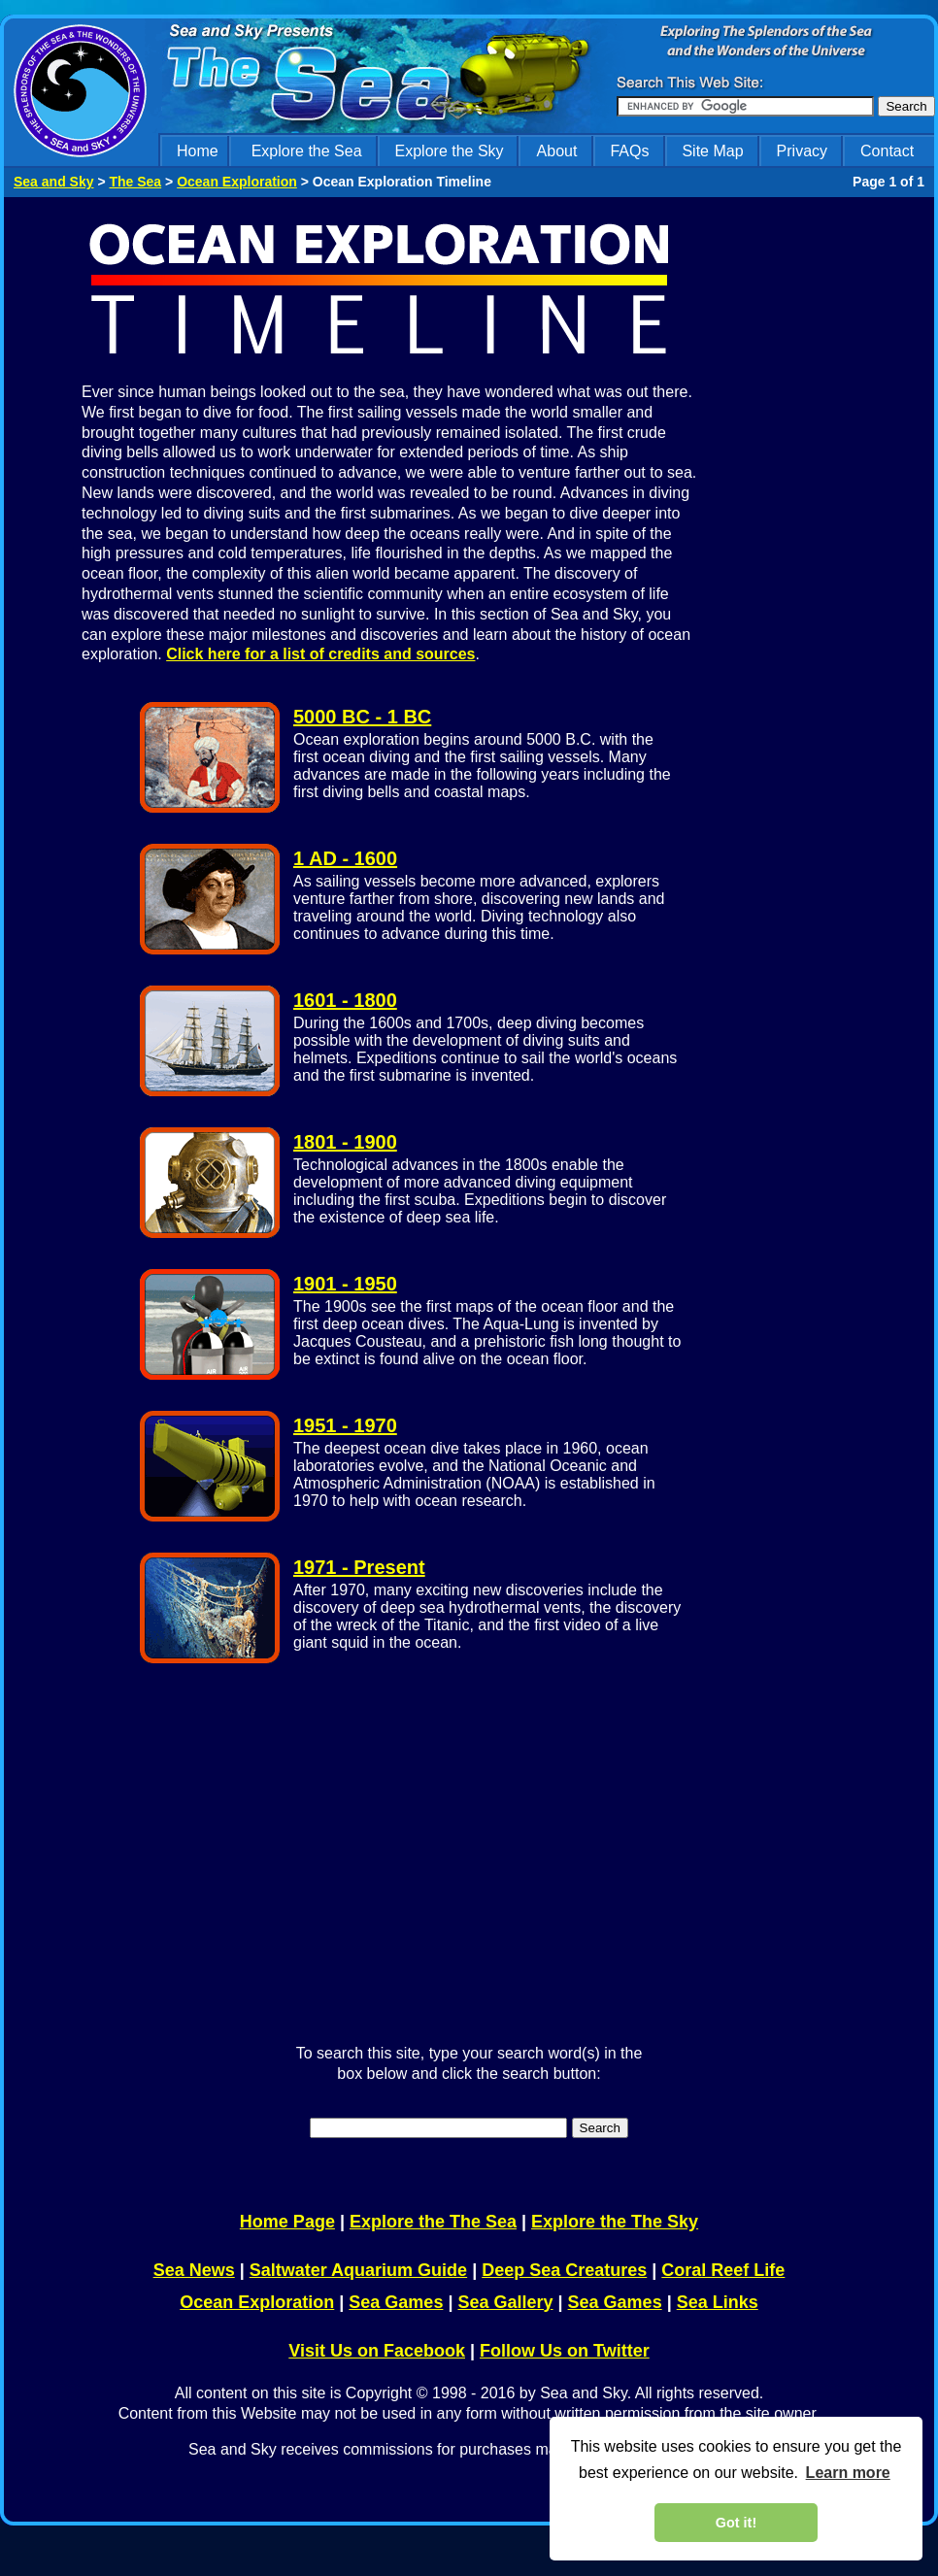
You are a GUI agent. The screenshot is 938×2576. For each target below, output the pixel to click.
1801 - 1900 (345, 1142)
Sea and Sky (54, 181)
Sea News (194, 2270)
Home (197, 151)
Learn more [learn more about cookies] (848, 2472)
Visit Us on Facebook (376, 2350)
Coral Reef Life (723, 2270)
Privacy (802, 151)
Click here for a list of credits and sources (320, 654)
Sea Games (396, 2302)
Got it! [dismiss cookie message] (736, 2522)
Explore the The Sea (433, 2221)
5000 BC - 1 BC (362, 716)
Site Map (712, 151)
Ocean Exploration (237, 181)
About (557, 151)
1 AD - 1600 (345, 858)
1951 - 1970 (345, 1425)
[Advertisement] (831, 508)
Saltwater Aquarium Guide (358, 2270)
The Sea (135, 181)
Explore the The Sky (614, 2221)
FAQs (629, 151)
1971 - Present (359, 1567)
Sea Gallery (505, 2302)
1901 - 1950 (345, 1283)
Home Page (287, 2221)
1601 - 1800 (345, 1000)
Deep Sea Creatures (564, 2270)
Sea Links (717, 2302)
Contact (887, 151)
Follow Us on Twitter (565, 2350)
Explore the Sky (449, 151)
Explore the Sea (306, 151)
